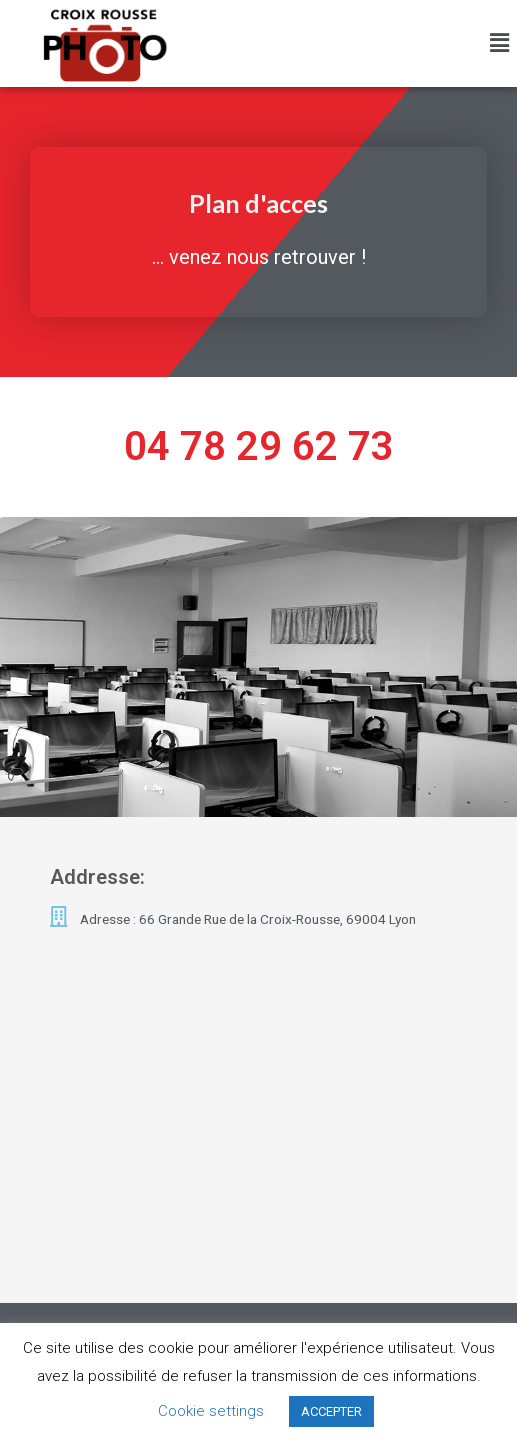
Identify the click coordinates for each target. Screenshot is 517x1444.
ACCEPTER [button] (331, 1411)
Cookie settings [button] (211, 1411)
